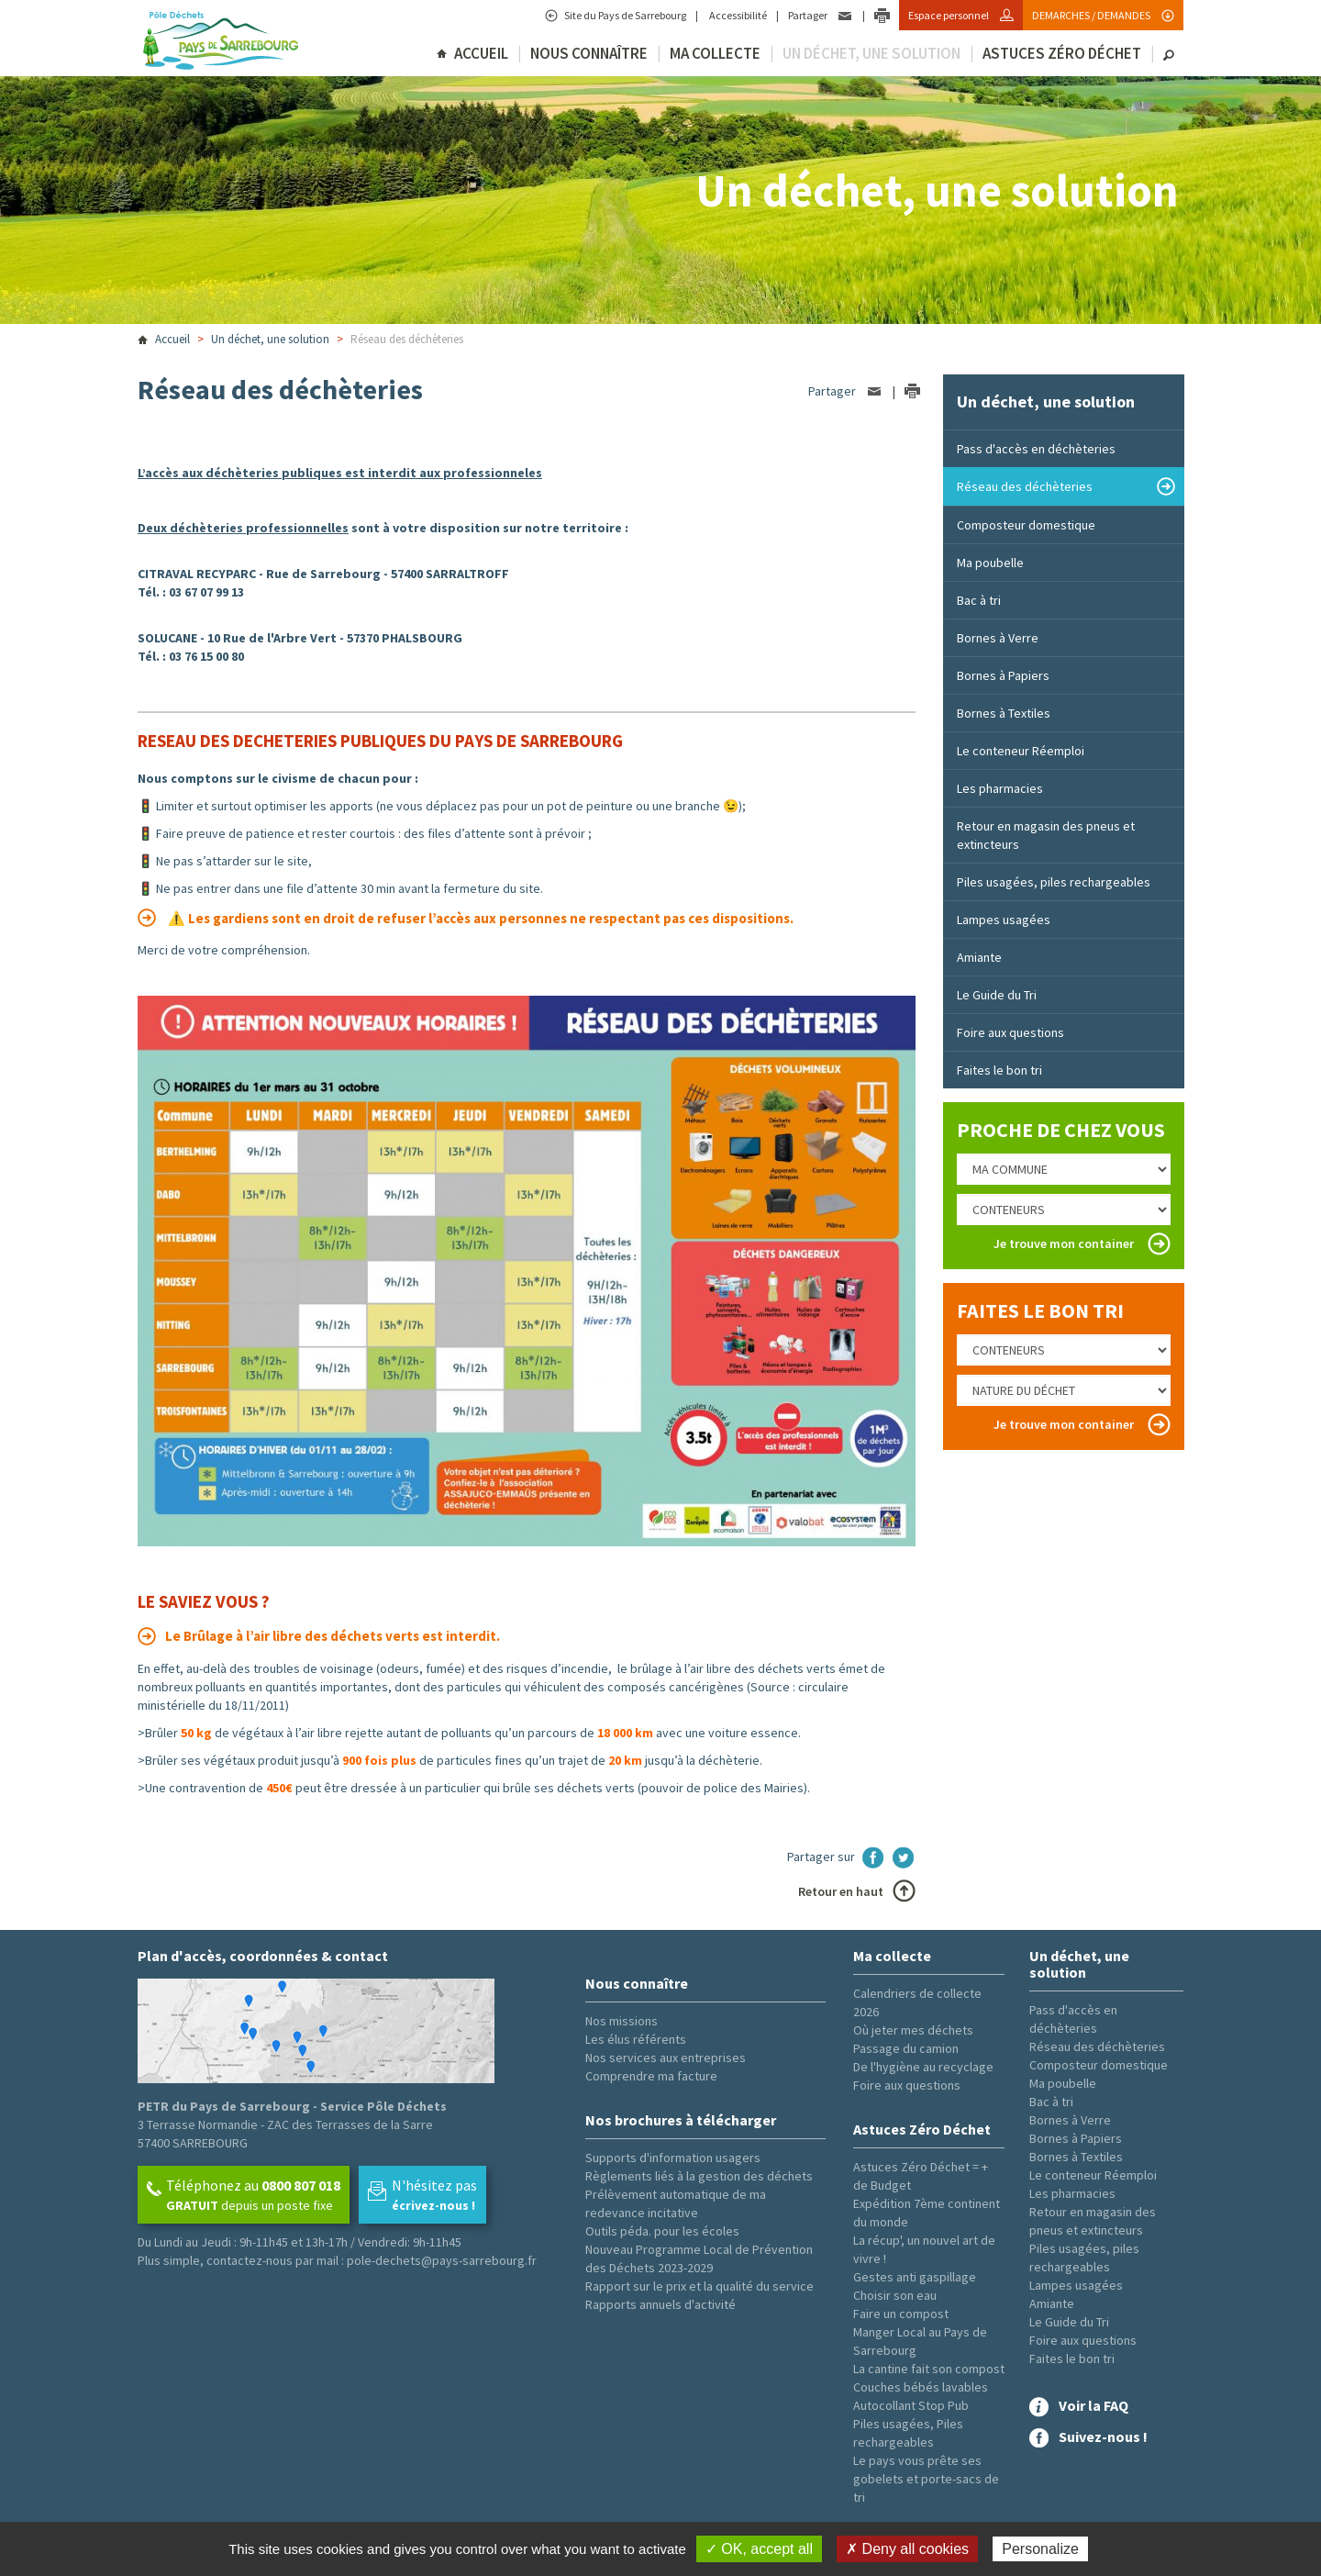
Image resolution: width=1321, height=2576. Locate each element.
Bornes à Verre (997, 638)
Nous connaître (589, 53)
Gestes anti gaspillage (914, 2277)
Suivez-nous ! (1103, 2436)
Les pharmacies (1000, 788)
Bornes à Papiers (1003, 675)
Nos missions (621, 2021)
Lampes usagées (1003, 919)
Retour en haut (840, 1891)
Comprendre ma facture (651, 2076)
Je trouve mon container (1064, 1243)
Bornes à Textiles (1003, 713)
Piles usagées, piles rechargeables (1053, 882)
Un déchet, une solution (871, 53)
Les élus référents (635, 2039)
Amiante (979, 957)
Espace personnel (949, 15)
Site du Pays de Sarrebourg (624, 15)
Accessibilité (737, 15)
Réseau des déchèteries (1025, 486)
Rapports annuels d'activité (660, 2304)
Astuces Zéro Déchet (1061, 53)
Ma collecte (715, 53)
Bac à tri (979, 600)
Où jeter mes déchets (913, 2030)
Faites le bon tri (999, 1070)
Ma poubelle (990, 562)
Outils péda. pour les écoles (662, 2231)
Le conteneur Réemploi (1020, 750)
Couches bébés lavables (920, 2387)
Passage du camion (906, 2048)
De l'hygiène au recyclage (923, 2066)
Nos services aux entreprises (665, 2057)
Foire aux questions (1010, 1032)
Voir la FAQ (1093, 2405)
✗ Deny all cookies (907, 2549)
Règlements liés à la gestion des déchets (699, 2176)
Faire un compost (901, 2313)
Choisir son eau (895, 2295)
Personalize (1040, 2549)
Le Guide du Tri (997, 995)
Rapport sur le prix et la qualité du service (699, 2286)
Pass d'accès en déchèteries (1036, 448)
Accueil (172, 339)
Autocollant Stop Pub (911, 2405)
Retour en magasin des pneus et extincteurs (1046, 835)
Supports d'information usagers (672, 2157)
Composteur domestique (1026, 525)
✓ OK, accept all (759, 2549)
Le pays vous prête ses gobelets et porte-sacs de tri (926, 2478)
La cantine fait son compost (929, 2368)
